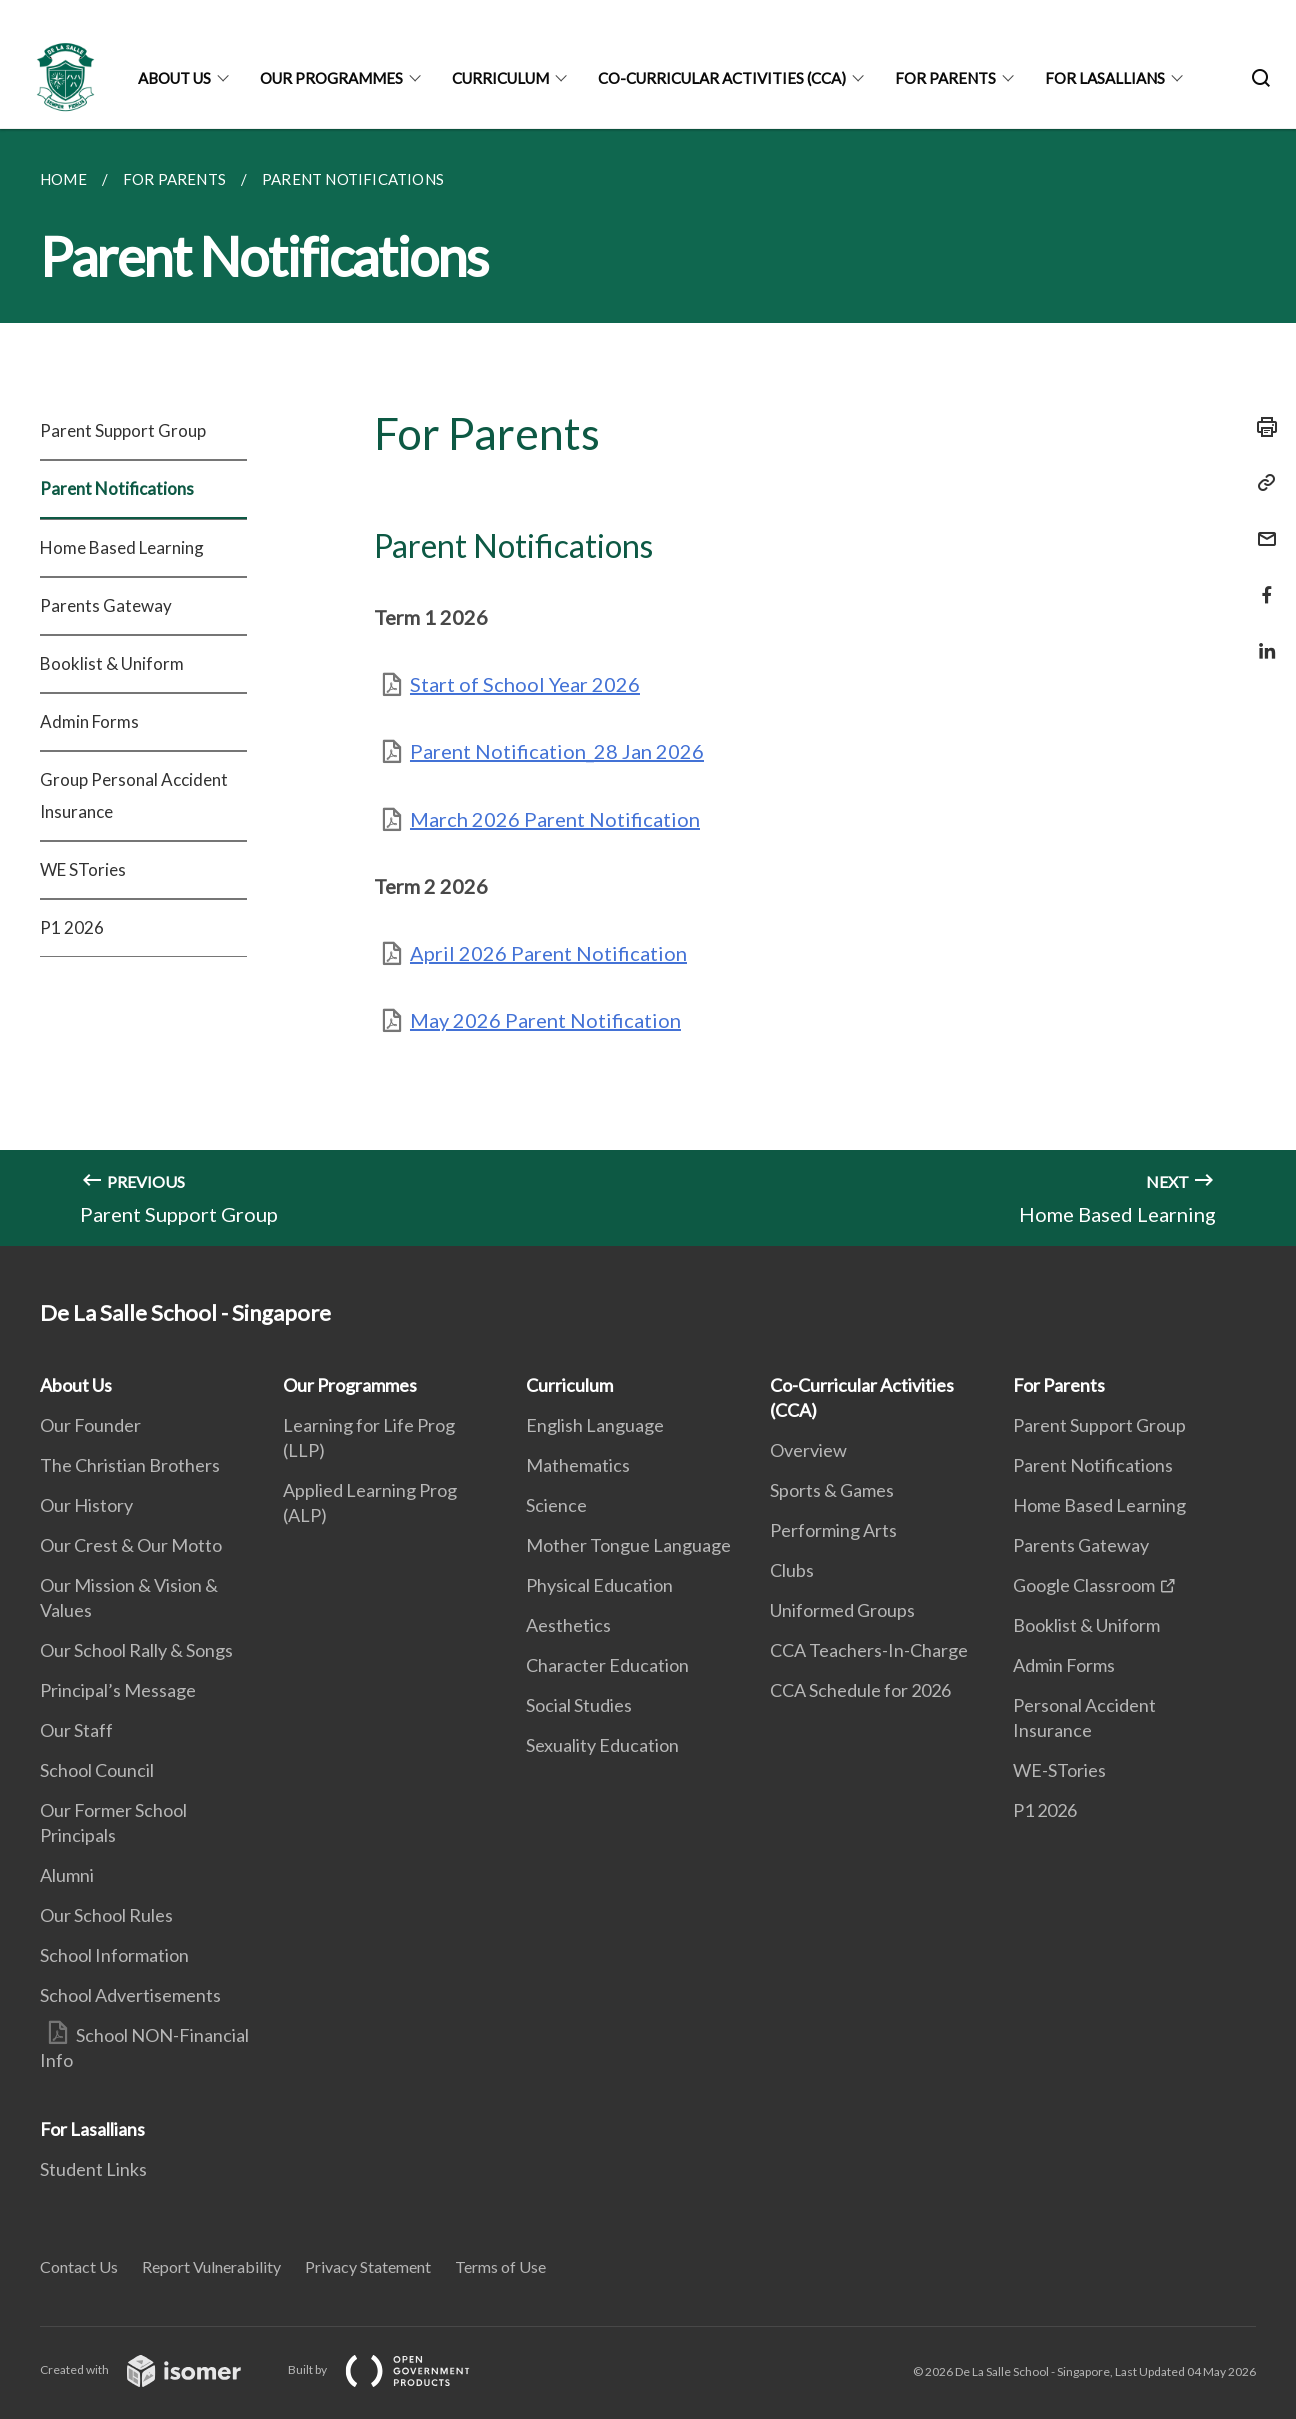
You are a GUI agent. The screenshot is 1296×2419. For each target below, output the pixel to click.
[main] (648, 687)
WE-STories (1059, 1770)
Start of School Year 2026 (525, 684)
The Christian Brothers (130, 1465)
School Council (97, 1770)
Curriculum (500, 78)
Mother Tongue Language (628, 1545)
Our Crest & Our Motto (131, 1545)
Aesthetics (568, 1625)
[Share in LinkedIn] (1261, 638)
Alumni (67, 1875)
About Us (174, 78)
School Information (114, 1955)
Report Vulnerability (211, 2266)
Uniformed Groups (842, 1610)
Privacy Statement (368, 2266)
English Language (595, 1425)
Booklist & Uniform (112, 663)
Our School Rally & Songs (136, 1650)
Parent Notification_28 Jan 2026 (557, 751)
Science (556, 1505)
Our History (86, 1505)
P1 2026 (72, 927)
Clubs (792, 1570)
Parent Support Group (123, 430)
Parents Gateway (106, 605)
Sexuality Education (602, 1745)
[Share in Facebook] (1261, 582)
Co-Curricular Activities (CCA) (722, 78)
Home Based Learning (122, 547)
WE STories (83, 869)
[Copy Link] (1261, 483)
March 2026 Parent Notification (555, 819)
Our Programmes (331, 78)
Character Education (607, 1665)
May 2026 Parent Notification (545, 1020)
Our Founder (90, 1425)
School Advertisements (130, 1995)
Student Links (93, 2169)
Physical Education (599, 1585)
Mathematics (578, 1465)
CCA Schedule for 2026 (860, 1690)
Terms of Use (500, 2266)
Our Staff (76, 1730)
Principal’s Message (118, 1690)
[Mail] (1261, 526)
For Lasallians (1105, 78)
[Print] (1261, 427)
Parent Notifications (117, 488)
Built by (395, 2369)
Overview (808, 1450)
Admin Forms (89, 721)
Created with (156, 2369)
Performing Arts (833, 1530)
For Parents (945, 78)
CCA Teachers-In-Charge (869, 1650)
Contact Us (79, 2266)
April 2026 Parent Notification (548, 953)
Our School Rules (106, 1915)
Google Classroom (1084, 1585)
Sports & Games (832, 1490)
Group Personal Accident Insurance (134, 795)
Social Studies (579, 1705)
